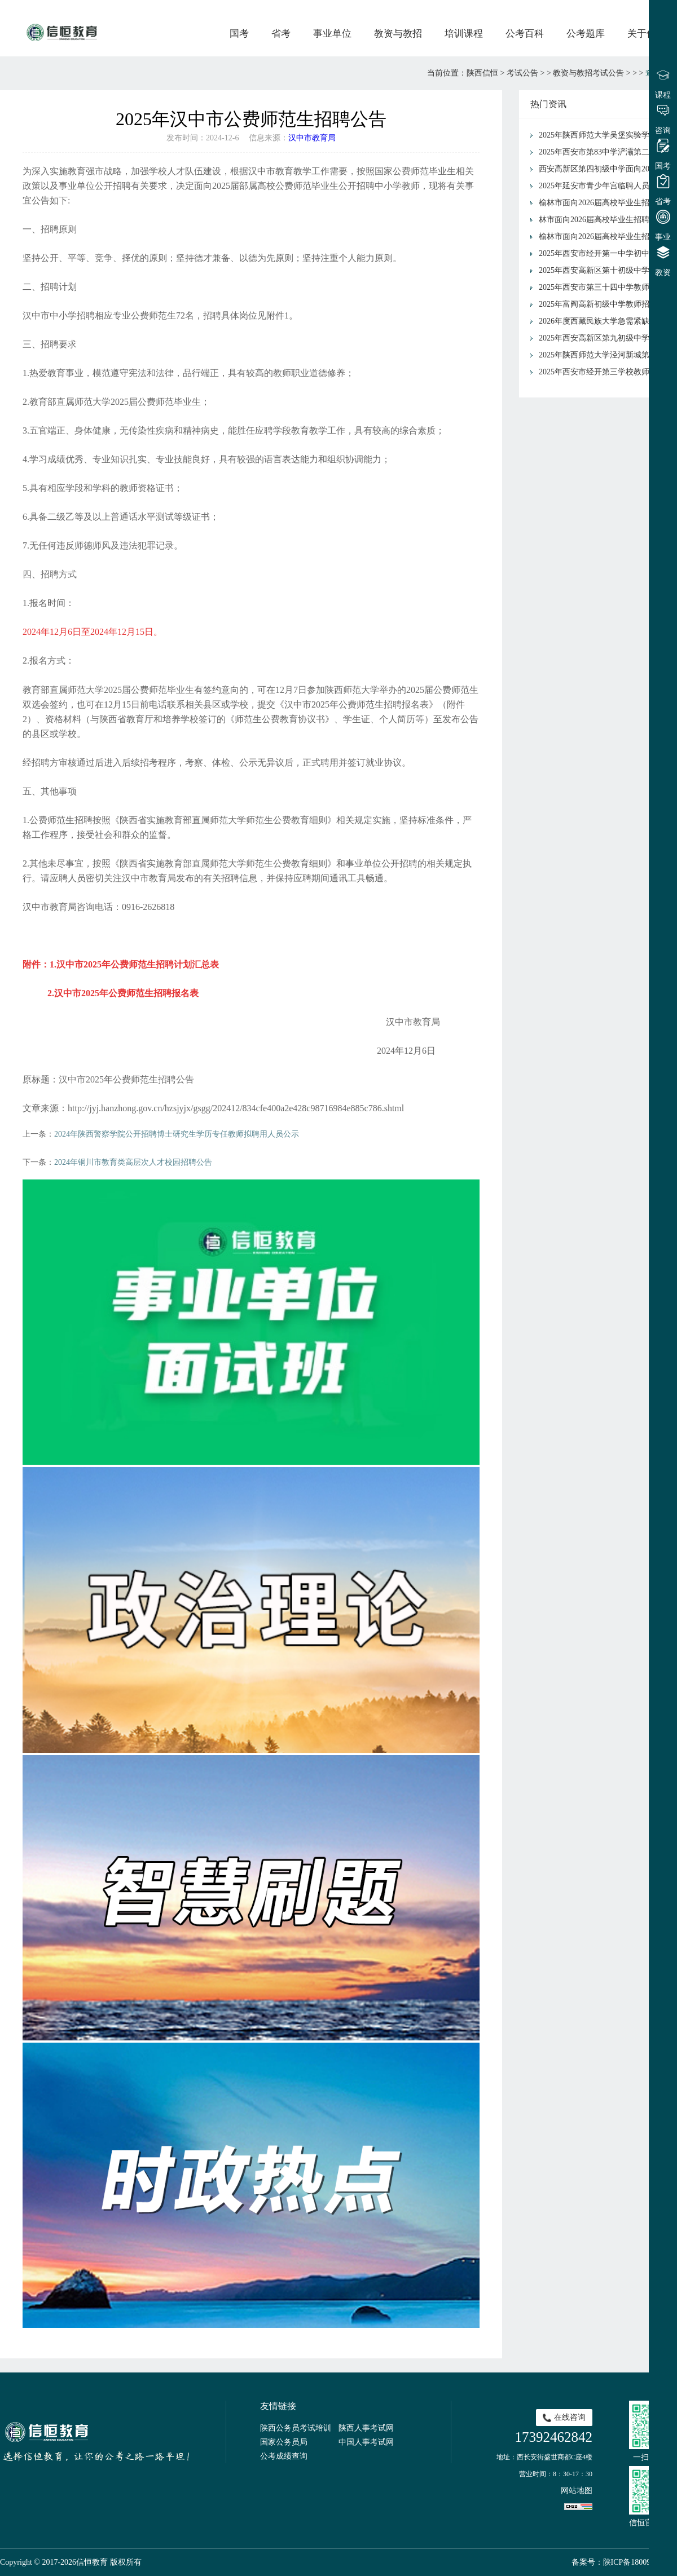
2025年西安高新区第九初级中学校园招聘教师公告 (605, 338)
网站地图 (576, 2490)
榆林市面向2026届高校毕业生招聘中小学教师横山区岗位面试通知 (605, 202)
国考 (239, 33)
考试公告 (522, 73)
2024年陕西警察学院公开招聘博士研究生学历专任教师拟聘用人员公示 (176, 1134)
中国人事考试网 (366, 2442)
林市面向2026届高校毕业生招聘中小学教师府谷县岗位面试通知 (605, 219)
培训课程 (464, 33)
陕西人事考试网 (366, 2428)
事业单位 (332, 33)
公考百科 (524, 33)
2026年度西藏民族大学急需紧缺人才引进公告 (605, 321)
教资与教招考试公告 (588, 73)
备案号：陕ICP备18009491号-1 (624, 2562)
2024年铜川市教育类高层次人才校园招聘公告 (133, 1162)
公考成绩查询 (283, 2456)
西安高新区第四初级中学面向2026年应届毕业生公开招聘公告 (605, 169)
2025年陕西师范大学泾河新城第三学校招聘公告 (605, 355)
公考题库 (585, 33)
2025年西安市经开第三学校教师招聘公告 (605, 372)
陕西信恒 (482, 73)
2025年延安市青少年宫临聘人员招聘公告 (605, 186)
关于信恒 (646, 33)
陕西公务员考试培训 (295, 2428)
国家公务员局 (283, 2442)
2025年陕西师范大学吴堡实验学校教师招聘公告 (605, 135)
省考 (281, 33)
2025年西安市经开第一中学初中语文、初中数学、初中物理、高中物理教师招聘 (605, 253)
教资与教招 (398, 33)
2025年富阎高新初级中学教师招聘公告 (605, 304)
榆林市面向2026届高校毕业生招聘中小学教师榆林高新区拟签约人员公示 (605, 236)
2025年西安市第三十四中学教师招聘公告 (605, 287)
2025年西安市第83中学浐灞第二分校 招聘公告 (605, 152)
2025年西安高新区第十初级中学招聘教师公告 (605, 270)
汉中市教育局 (312, 138)
